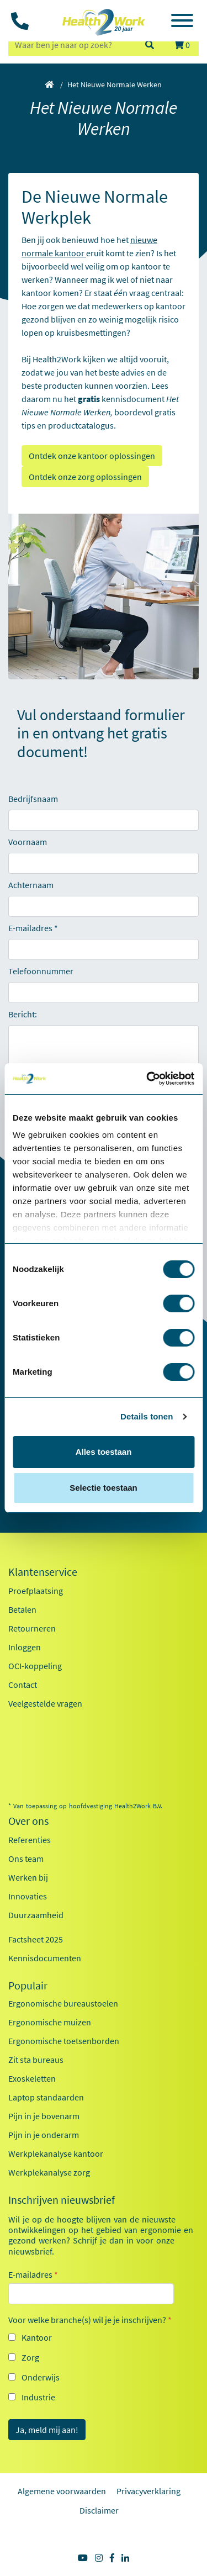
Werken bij (28, 1877)
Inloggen (24, 1647)
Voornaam (27, 841)
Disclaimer (99, 2510)
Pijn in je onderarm (43, 2134)
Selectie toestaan (103, 1487)
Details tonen (146, 1416)
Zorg (30, 2357)
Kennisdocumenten (44, 1957)
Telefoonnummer (40, 970)
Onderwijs (41, 2377)
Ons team (26, 1858)
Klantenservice (42, 1572)
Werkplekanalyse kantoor (55, 2153)
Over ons (28, 1821)
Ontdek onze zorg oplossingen (85, 476)
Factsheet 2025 (35, 1939)
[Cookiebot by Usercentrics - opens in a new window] (147, 1078)
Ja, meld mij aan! (46, 2429)
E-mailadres (30, 927)
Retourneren (32, 1628)
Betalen (22, 1609)
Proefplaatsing (35, 1590)
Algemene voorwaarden (62, 2490)
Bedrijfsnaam (33, 798)
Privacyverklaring (148, 2490)
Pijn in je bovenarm (43, 2115)
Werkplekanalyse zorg (49, 2172)
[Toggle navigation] (182, 22)
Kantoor (37, 2337)
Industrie (38, 2397)
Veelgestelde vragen (45, 1703)
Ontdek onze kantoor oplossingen (92, 455)
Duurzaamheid (35, 1914)
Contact (22, 1684)
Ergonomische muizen (49, 2022)
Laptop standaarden (46, 2097)
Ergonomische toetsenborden (63, 2040)
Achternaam (31, 884)
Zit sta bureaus (35, 2059)
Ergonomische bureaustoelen (63, 2003)
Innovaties (27, 1896)
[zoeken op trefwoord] (71, 45)
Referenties (29, 1839)
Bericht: (22, 1014)
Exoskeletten (32, 2078)
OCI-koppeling (35, 1665)
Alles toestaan (104, 1451)
